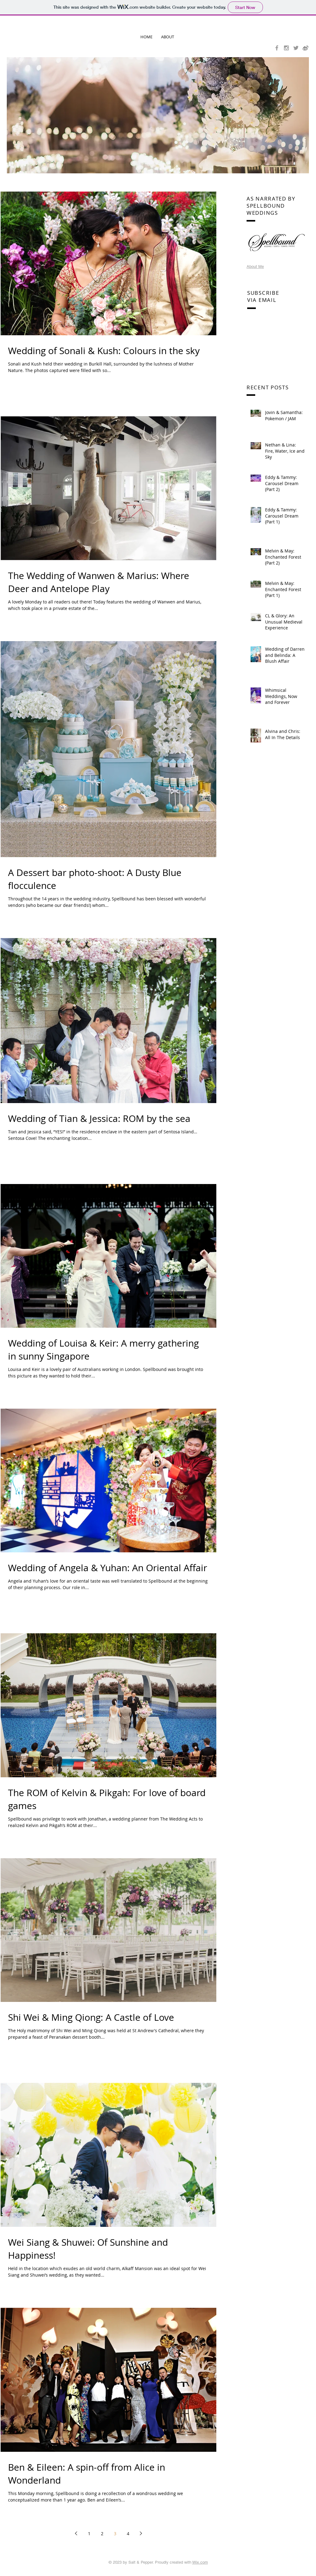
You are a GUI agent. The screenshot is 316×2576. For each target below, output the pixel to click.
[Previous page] (76, 2533)
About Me (255, 266)
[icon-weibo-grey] (305, 47)
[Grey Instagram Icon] (286, 47)
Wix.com (200, 2562)
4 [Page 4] (128, 2533)
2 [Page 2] (102, 2533)
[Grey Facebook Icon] (276, 47)
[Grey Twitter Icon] (296, 47)
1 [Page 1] (89, 2533)
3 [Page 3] (115, 2533)
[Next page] (141, 2533)
